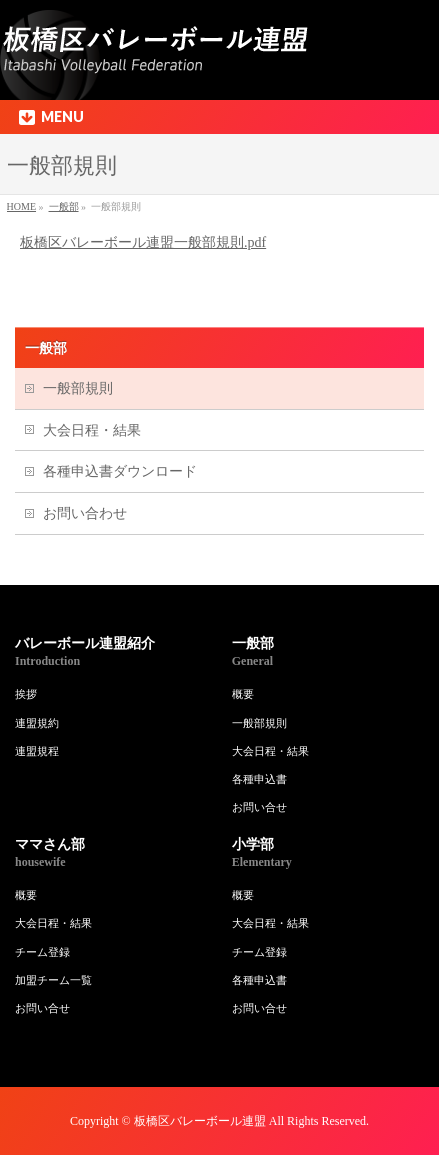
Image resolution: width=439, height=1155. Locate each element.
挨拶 (26, 694)
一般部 (64, 206)
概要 (243, 694)
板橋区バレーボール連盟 (200, 1121)
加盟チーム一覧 (53, 980)
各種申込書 (259, 779)
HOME (21, 206)
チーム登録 (42, 952)
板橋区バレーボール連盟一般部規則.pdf (143, 242)
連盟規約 (37, 723)
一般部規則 (78, 388)
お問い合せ (259, 807)
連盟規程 (37, 751)
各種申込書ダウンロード (120, 471)
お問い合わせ (85, 513)
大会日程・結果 (92, 430)
